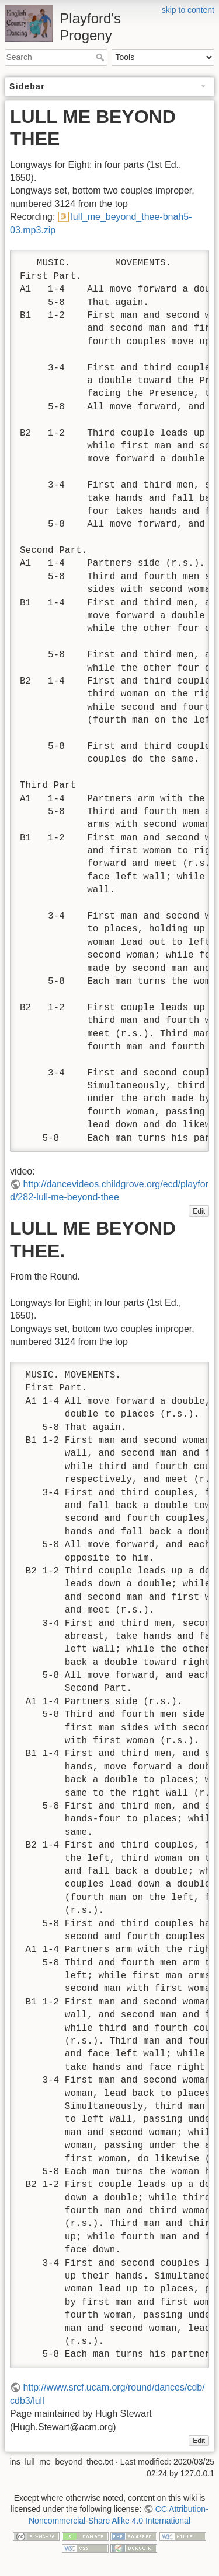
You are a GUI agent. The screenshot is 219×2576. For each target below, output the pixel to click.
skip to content (188, 10)
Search (101, 57)
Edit (199, 1211)
